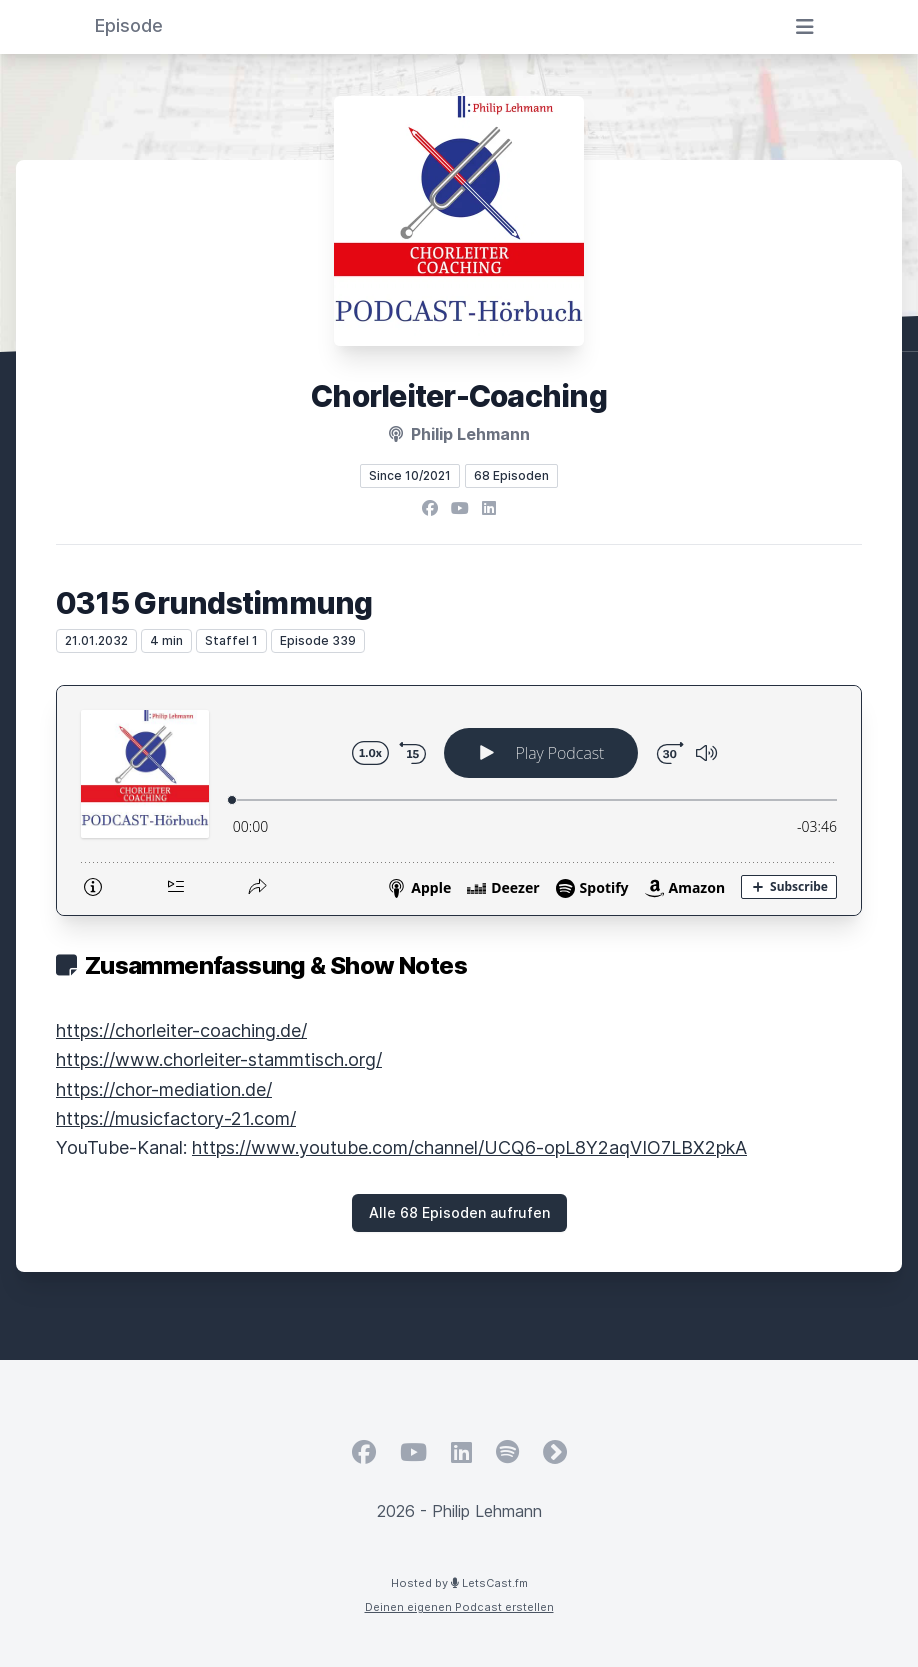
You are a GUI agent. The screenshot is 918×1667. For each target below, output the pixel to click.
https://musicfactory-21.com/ (176, 1118)
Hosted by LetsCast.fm (459, 1583)
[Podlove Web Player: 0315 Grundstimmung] (459, 800)
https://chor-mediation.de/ (164, 1089)
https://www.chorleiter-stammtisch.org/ (219, 1059)
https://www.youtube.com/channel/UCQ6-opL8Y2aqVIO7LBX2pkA (469, 1147)
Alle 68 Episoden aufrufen (459, 1212)
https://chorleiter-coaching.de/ (181, 1030)
